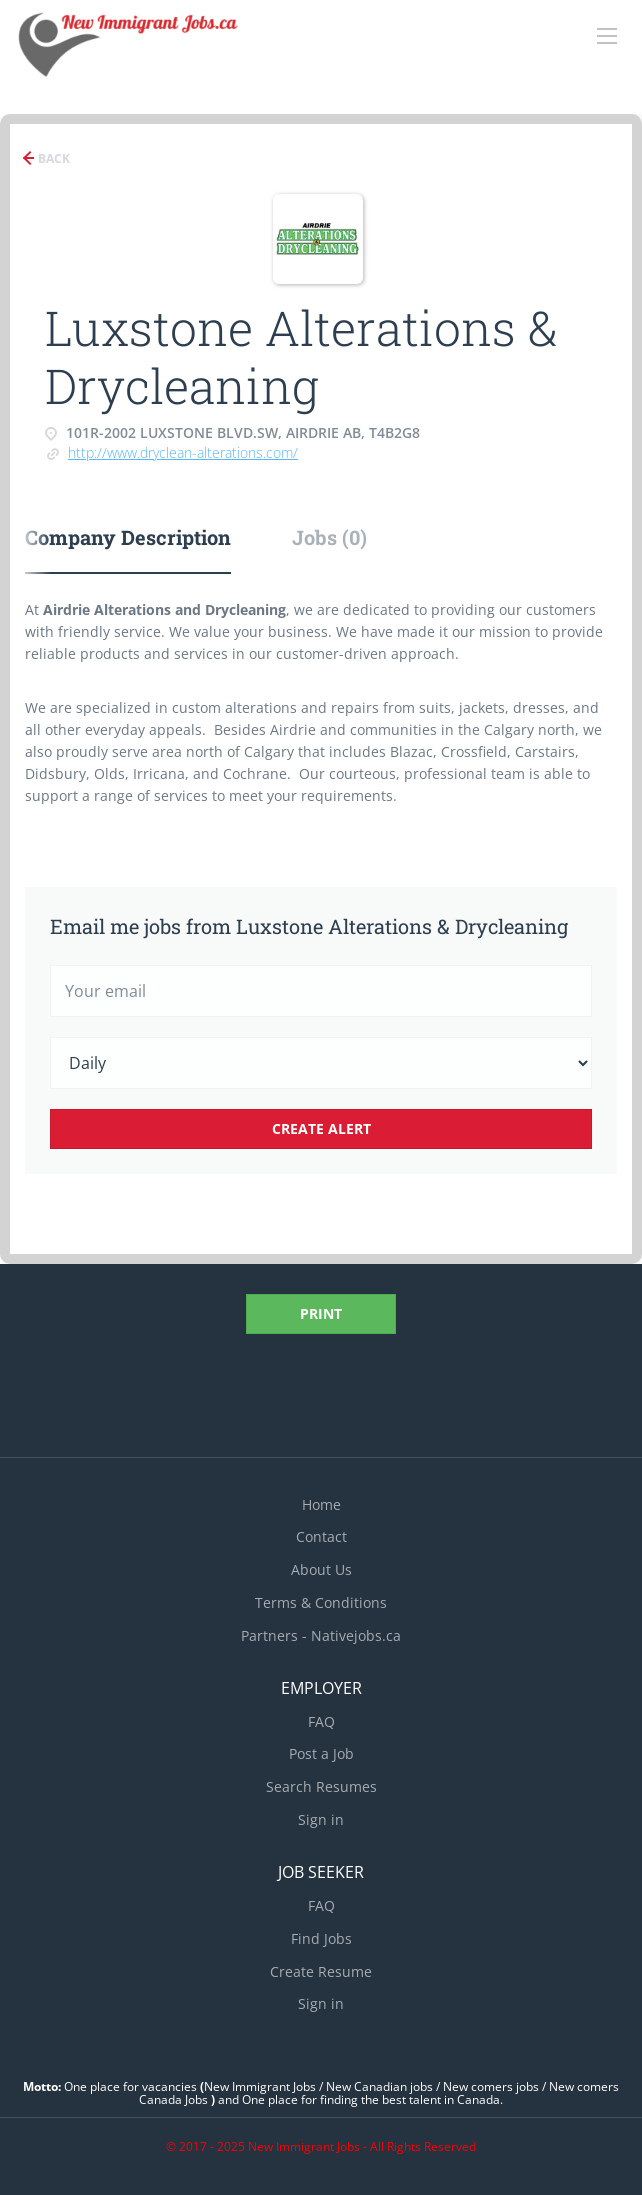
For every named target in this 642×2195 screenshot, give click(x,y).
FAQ (321, 1721)
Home (321, 1504)
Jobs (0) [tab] (329, 537)
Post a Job (321, 1753)
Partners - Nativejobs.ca (321, 1635)
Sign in (321, 1819)
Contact (321, 1536)
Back (52, 158)
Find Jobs (321, 1938)
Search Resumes (321, 1786)
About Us (321, 1569)
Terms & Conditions (321, 1602)
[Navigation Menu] (607, 36)
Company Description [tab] (128, 537)
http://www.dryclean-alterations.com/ (183, 452)
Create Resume (321, 1971)
